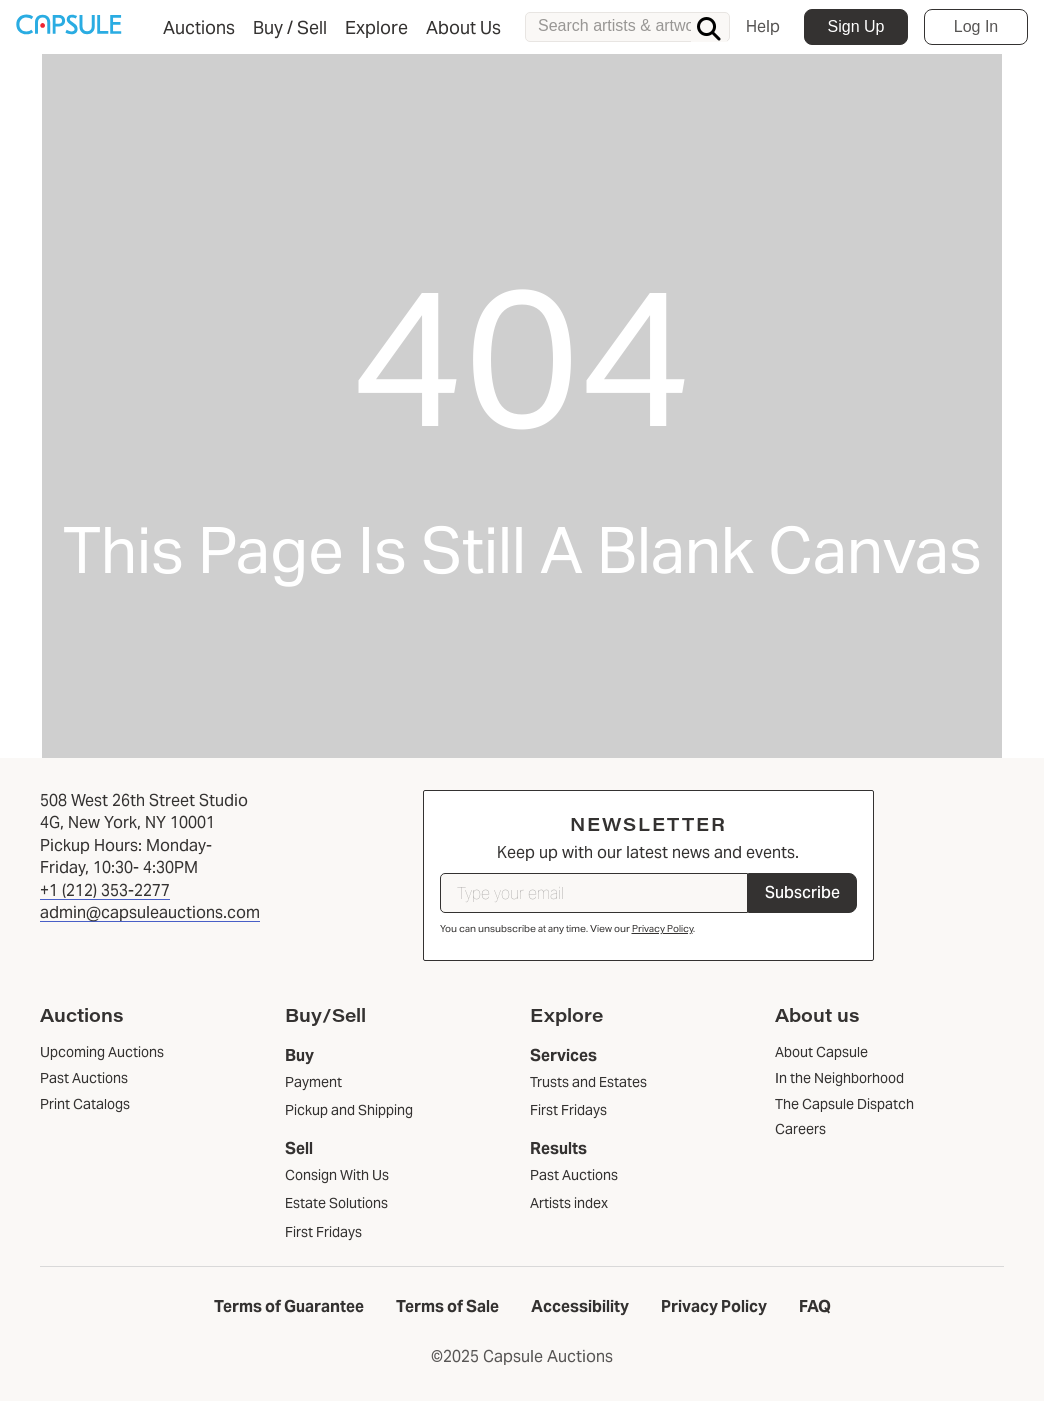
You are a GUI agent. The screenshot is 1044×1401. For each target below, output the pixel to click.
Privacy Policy (662, 928)
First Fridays (323, 1232)
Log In (976, 26)
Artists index (569, 1203)
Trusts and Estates (588, 1082)
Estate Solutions (336, 1203)
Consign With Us (337, 1175)
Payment (313, 1082)
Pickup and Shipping (349, 1110)
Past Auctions (574, 1175)
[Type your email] (594, 893)
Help (763, 26)
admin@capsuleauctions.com (150, 912)
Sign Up (856, 26)
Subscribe (802, 892)
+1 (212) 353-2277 (105, 890)
